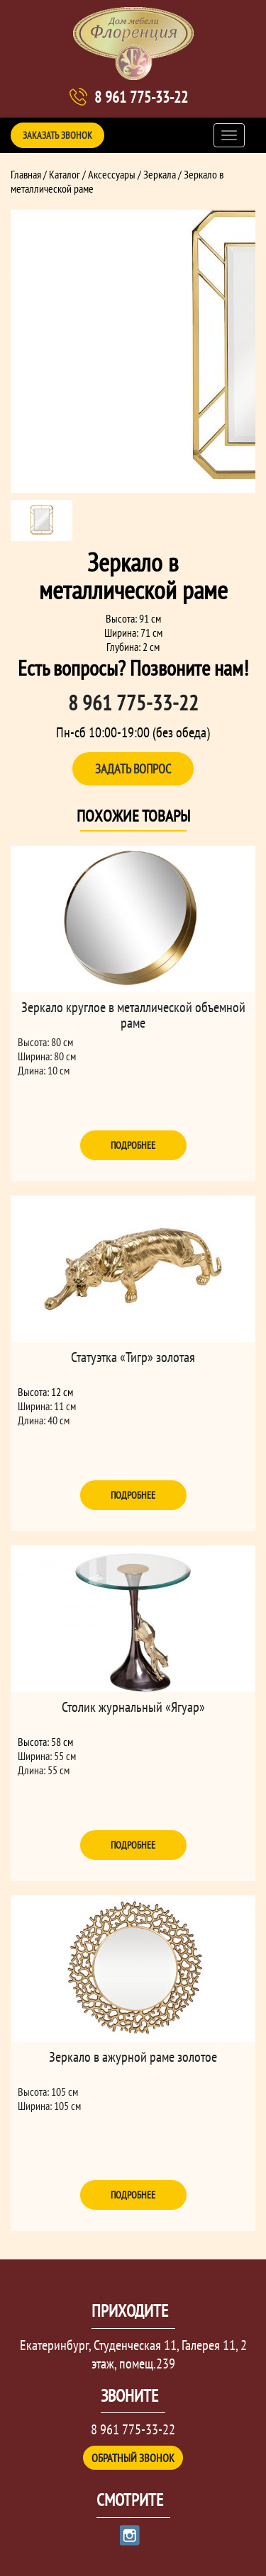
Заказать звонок (57, 135)
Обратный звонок (133, 2458)
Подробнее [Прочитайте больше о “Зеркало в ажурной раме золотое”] (133, 2195)
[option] (133, 351)
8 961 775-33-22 (141, 97)
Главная (26, 174)
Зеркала (159, 174)
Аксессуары (111, 174)
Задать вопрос (133, 769)
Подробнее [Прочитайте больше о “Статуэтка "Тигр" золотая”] (133, 1495)
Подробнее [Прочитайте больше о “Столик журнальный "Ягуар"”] (133, 1845)
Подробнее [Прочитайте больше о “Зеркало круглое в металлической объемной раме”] (133, 1145)
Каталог (64, 174)
